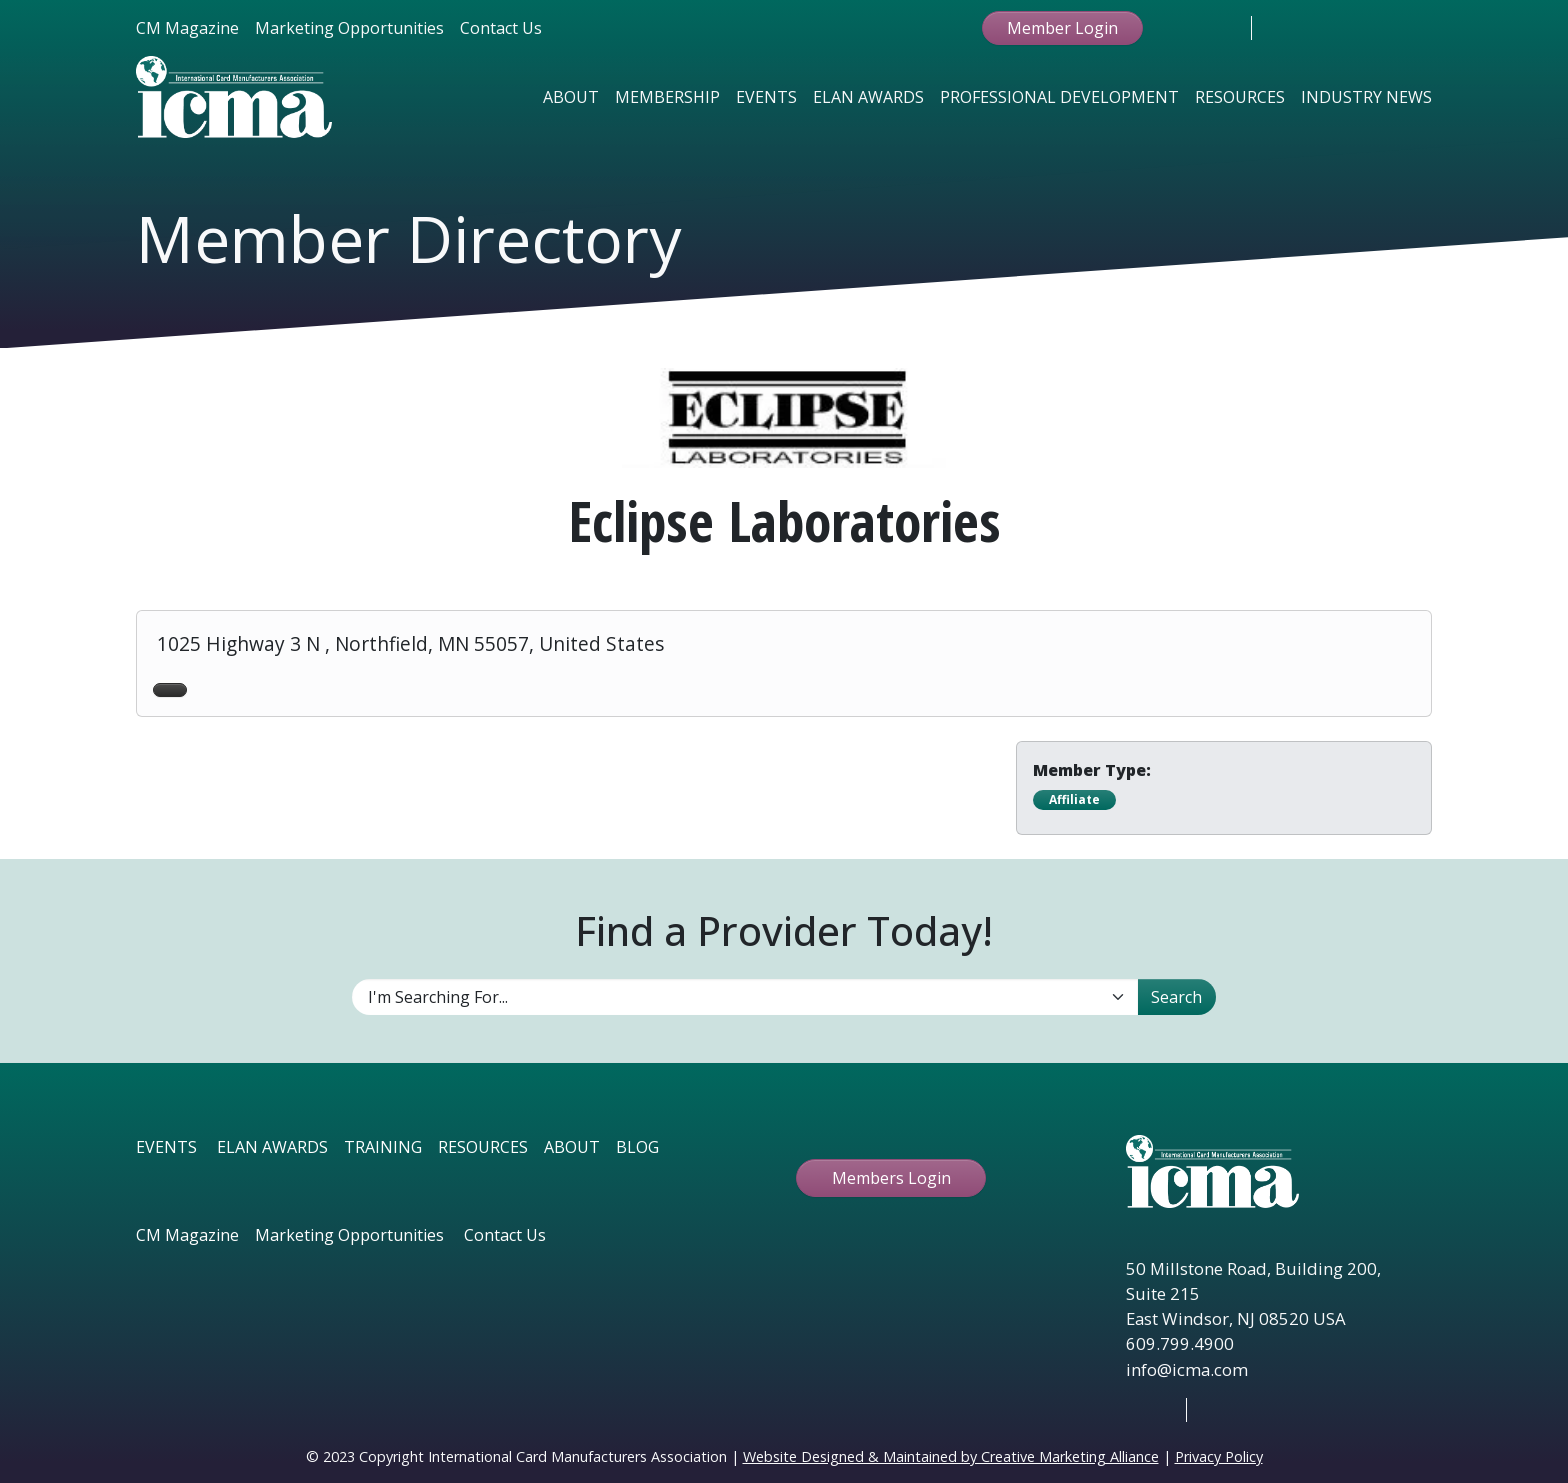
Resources (1240, 97)
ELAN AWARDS (272, 1147)
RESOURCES (483, 1147)
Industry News (1366, 97)
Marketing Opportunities (349, 28)
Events (766, 97)
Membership (667, 97)
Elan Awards (868, 97)
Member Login (1062, 28)
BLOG (637, 1147)
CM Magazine (187, 28)
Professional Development (1059, 97)
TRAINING (383, 1147)
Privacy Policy (1219, 1456)
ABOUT (572, 1147)
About (571, 97)
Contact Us (501, 28)
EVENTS (166, 1147)
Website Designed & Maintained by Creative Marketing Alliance (951, 1456)
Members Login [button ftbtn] (891, 1178)
